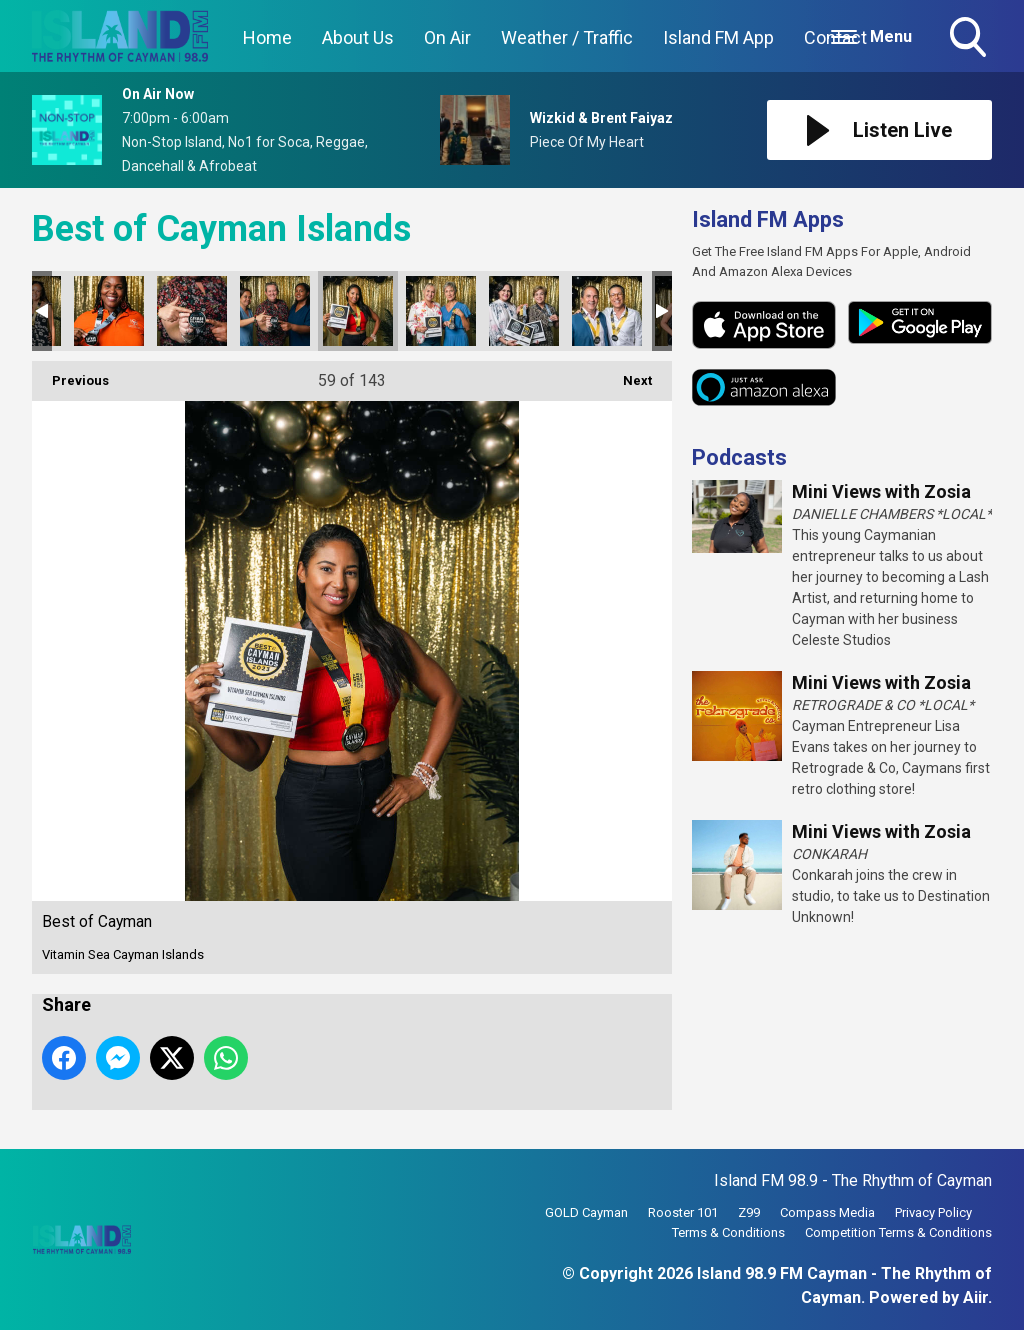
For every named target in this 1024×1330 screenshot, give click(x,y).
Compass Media (827, 1212)
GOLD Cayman (586, 1212)
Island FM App (718, 37)
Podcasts (739, 457)
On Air (447, 37)
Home (267, 37)
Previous (70, 374)
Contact (835, 37)
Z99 (749, 1212)
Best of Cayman (109, 311)
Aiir (975, 1297)
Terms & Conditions (728, 1232)
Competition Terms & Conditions (898, 1232)
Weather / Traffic (567, 37)
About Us (358, 37)
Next (627, 374)
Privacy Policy (933, 1212)
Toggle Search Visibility (970, 39)
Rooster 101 (683, 1212)
